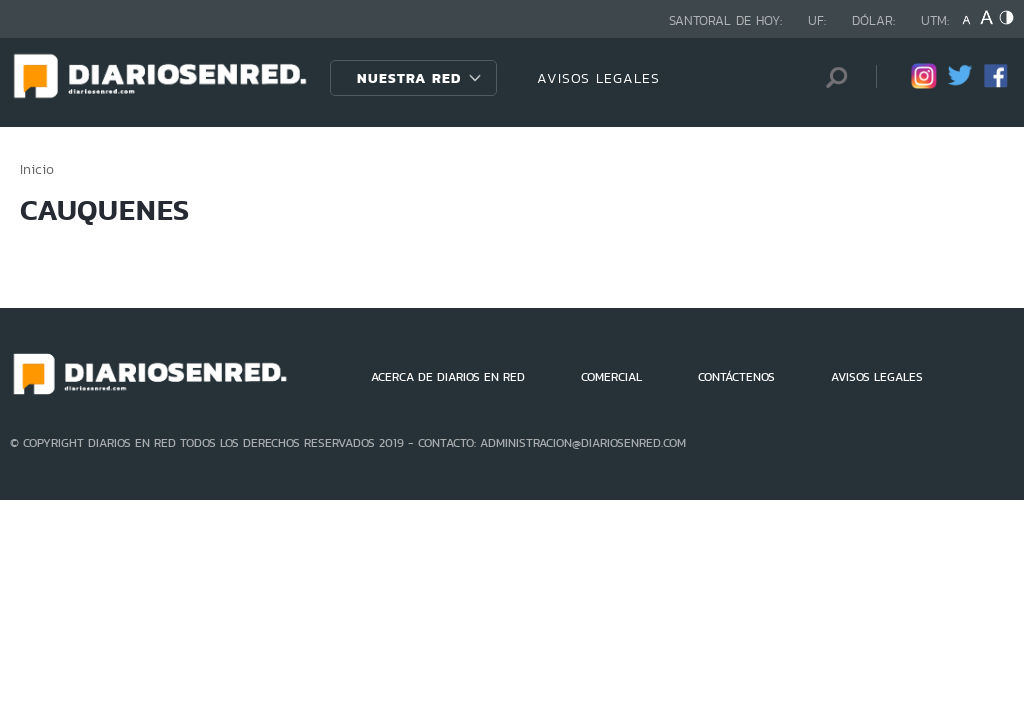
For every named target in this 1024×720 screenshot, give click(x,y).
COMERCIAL (611, 377)
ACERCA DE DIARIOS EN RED (448, 377)
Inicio (37, 169)
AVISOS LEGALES (598, 78)
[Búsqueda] (831, 77)
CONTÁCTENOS (736, 377)
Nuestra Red (409, 78)
